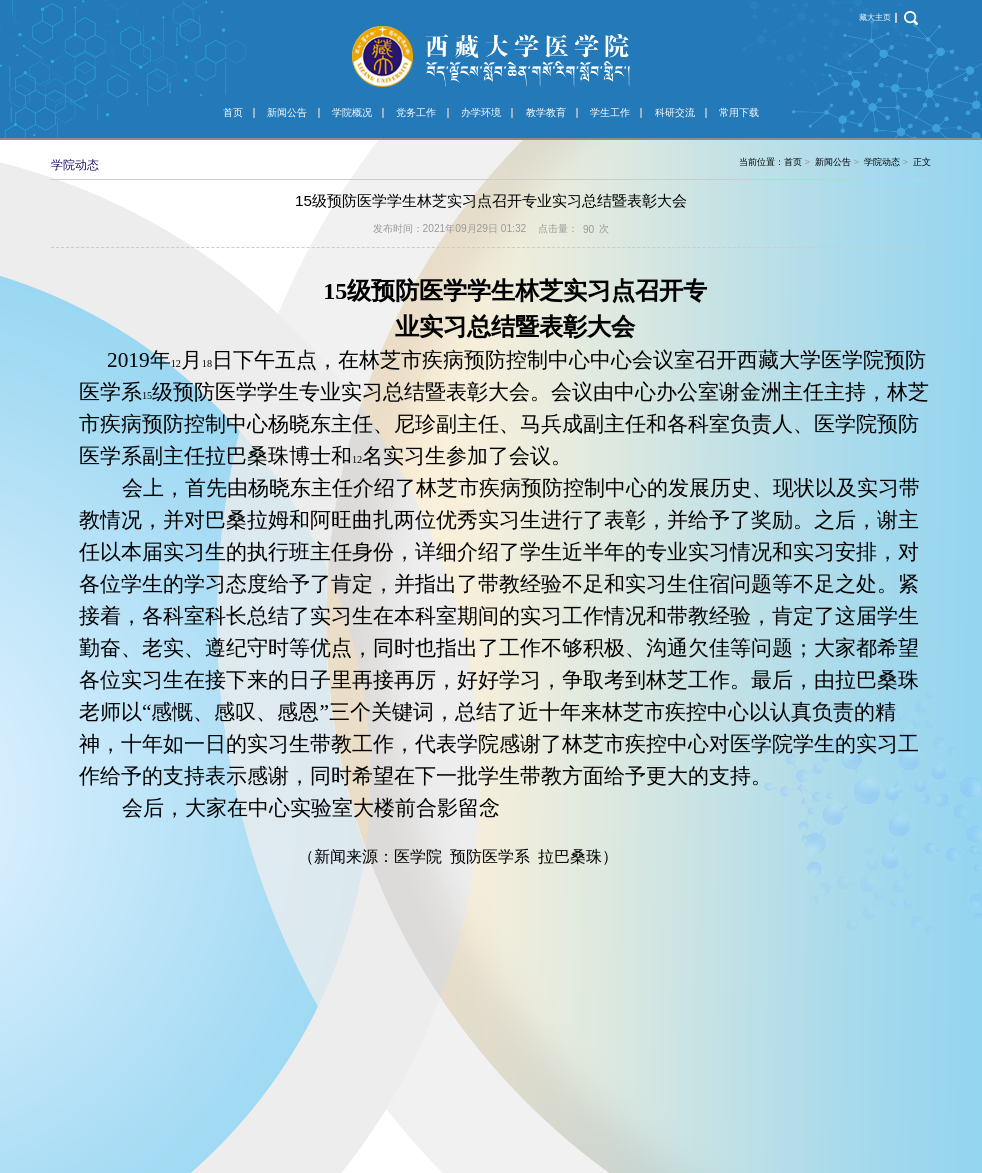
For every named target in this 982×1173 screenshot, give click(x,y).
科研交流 (675, 112)
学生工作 (610, 112)
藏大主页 (875, 17)
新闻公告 (287, 112)
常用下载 (739, 112)
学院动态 (882, 162)
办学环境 (481, 112)
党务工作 (416, 112)
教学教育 (546, 112)
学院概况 (352, 112)
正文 (922, 162)
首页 (233, 112)
